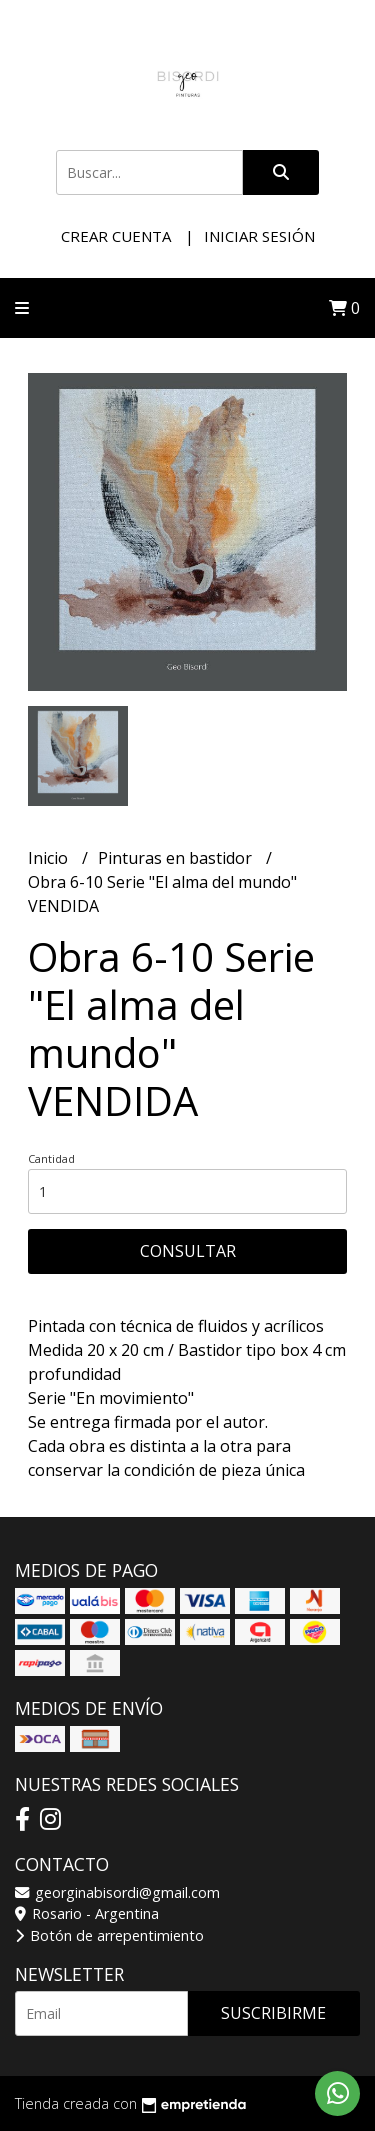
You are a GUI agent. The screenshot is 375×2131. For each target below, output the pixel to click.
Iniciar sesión (259, 236)
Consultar (188, 1251)
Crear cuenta (116, 236)
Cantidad (51, 1158)
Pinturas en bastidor (177, 858)
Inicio (50, 858)
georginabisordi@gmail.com (117, 1892)
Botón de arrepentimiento (109, 1935)
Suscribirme (273, 2013)
